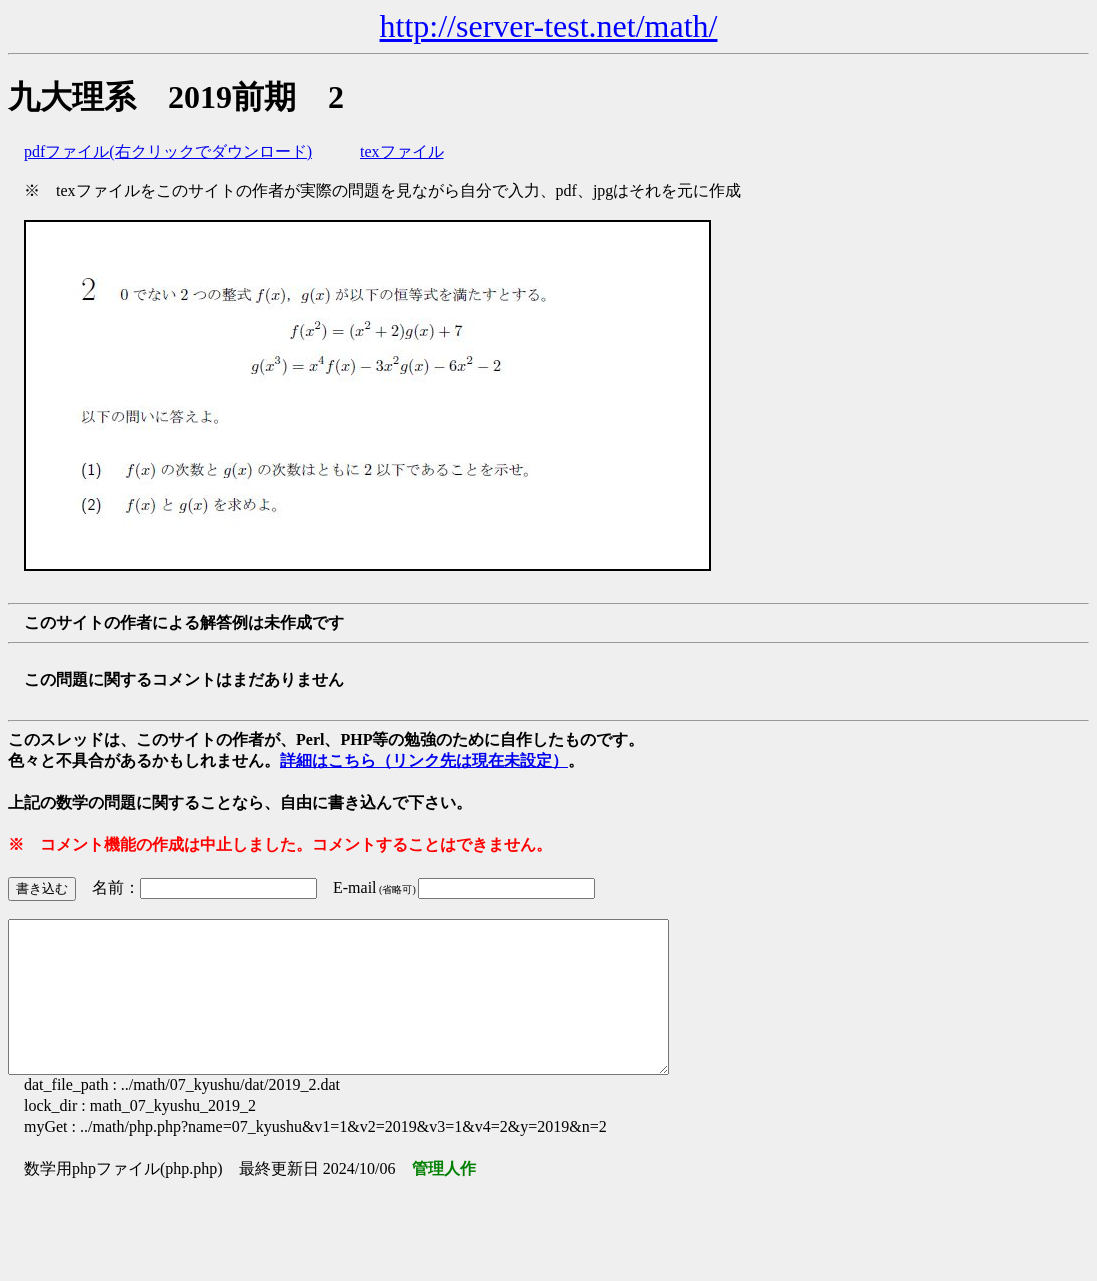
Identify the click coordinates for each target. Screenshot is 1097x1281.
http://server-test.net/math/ (549, 26)
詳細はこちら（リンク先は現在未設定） (424, 760)
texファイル (402, 151)
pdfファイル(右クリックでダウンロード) (168, 151)
